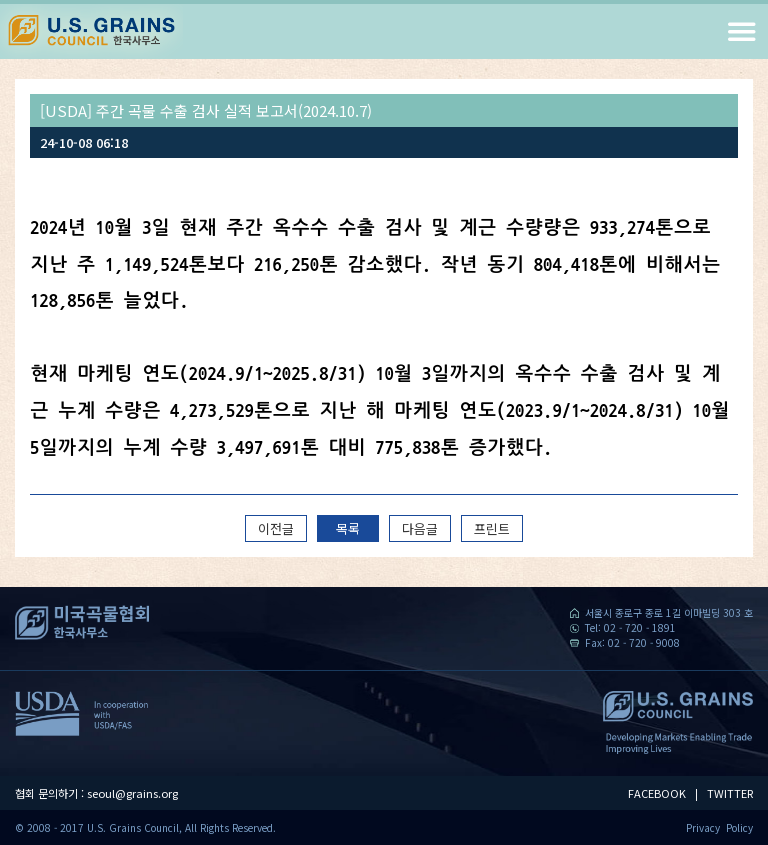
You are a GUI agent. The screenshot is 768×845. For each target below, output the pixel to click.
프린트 (492, 528)
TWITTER (730, 793)
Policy (739, 827)
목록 (348, 528)
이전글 (276, 528)
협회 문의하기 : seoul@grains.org (96, 793)
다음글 (420, 528)
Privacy (703, 827)
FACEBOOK (657, 793)
